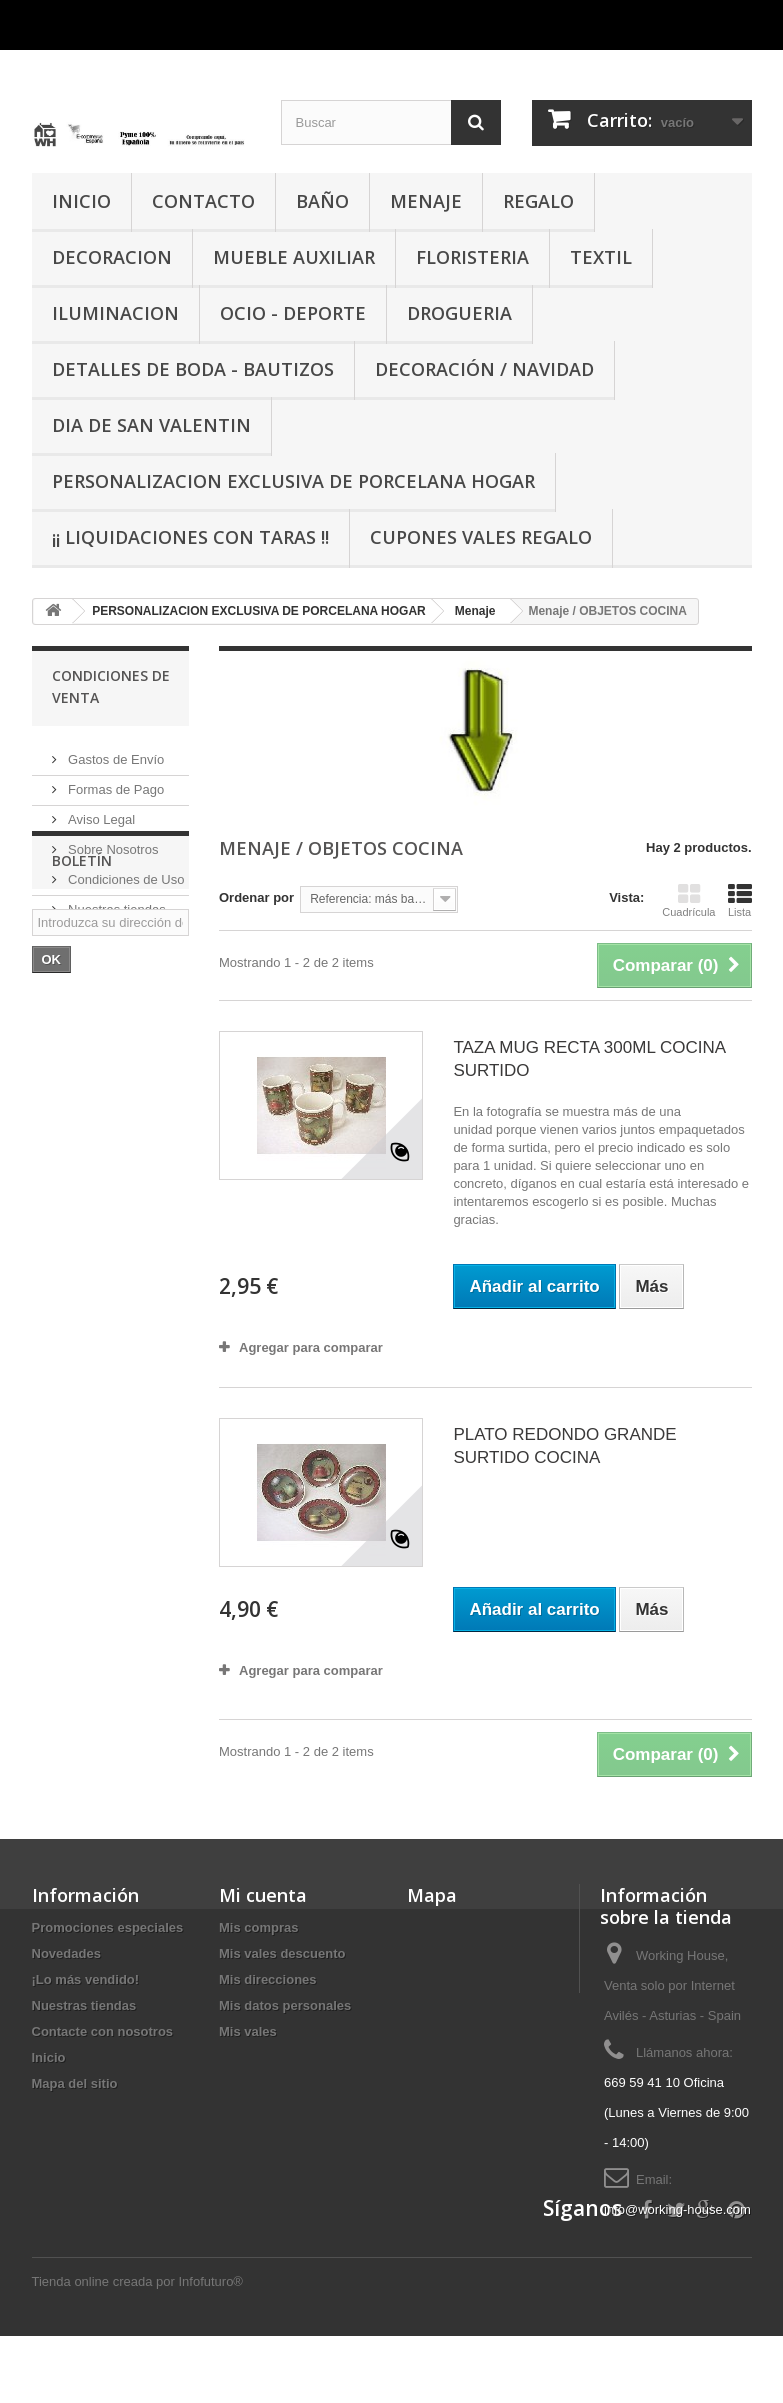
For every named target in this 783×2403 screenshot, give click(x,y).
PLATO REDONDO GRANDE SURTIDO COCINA (564, 1446)
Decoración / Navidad (484, 369)
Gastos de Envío (115, 751)
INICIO (81, 201)
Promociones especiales (108, 1927)
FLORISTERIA (472, 257)
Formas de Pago (115, 781)
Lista (740, 900)
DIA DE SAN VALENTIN (151, 425)
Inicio (49, 2057)
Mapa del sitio (75, 2083)
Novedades (66, 1953)
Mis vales (248, 2031)
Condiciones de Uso (125, 871)
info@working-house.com (677, 2209)
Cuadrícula (688, 900)
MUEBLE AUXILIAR (294, 257)
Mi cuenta (263, 1895)
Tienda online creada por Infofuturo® (137, 2348)
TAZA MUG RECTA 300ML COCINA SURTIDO (589, 1059)
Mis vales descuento (282, 1953)
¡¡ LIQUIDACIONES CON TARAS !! (190, 537)
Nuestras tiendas (115, 901)
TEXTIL (601, 257)
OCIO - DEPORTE (293, 313)
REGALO (538, 201)
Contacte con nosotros (103, 2031)
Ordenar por (256, 897)
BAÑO (322, 201)
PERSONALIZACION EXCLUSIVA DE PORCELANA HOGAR (293, 481)
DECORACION (112, 257)
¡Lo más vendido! (86, 1979)
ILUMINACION (115, 313)
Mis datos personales (285, 2005)
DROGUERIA (459, 313)
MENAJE (426, 201)
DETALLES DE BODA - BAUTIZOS (193, 369)
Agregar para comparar (311, 1347)
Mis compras (258, 1927)
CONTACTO (203, 201)
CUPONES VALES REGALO (481, 537)
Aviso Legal (100, 811)
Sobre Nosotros (112, 841)
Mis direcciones (268, 1979)
